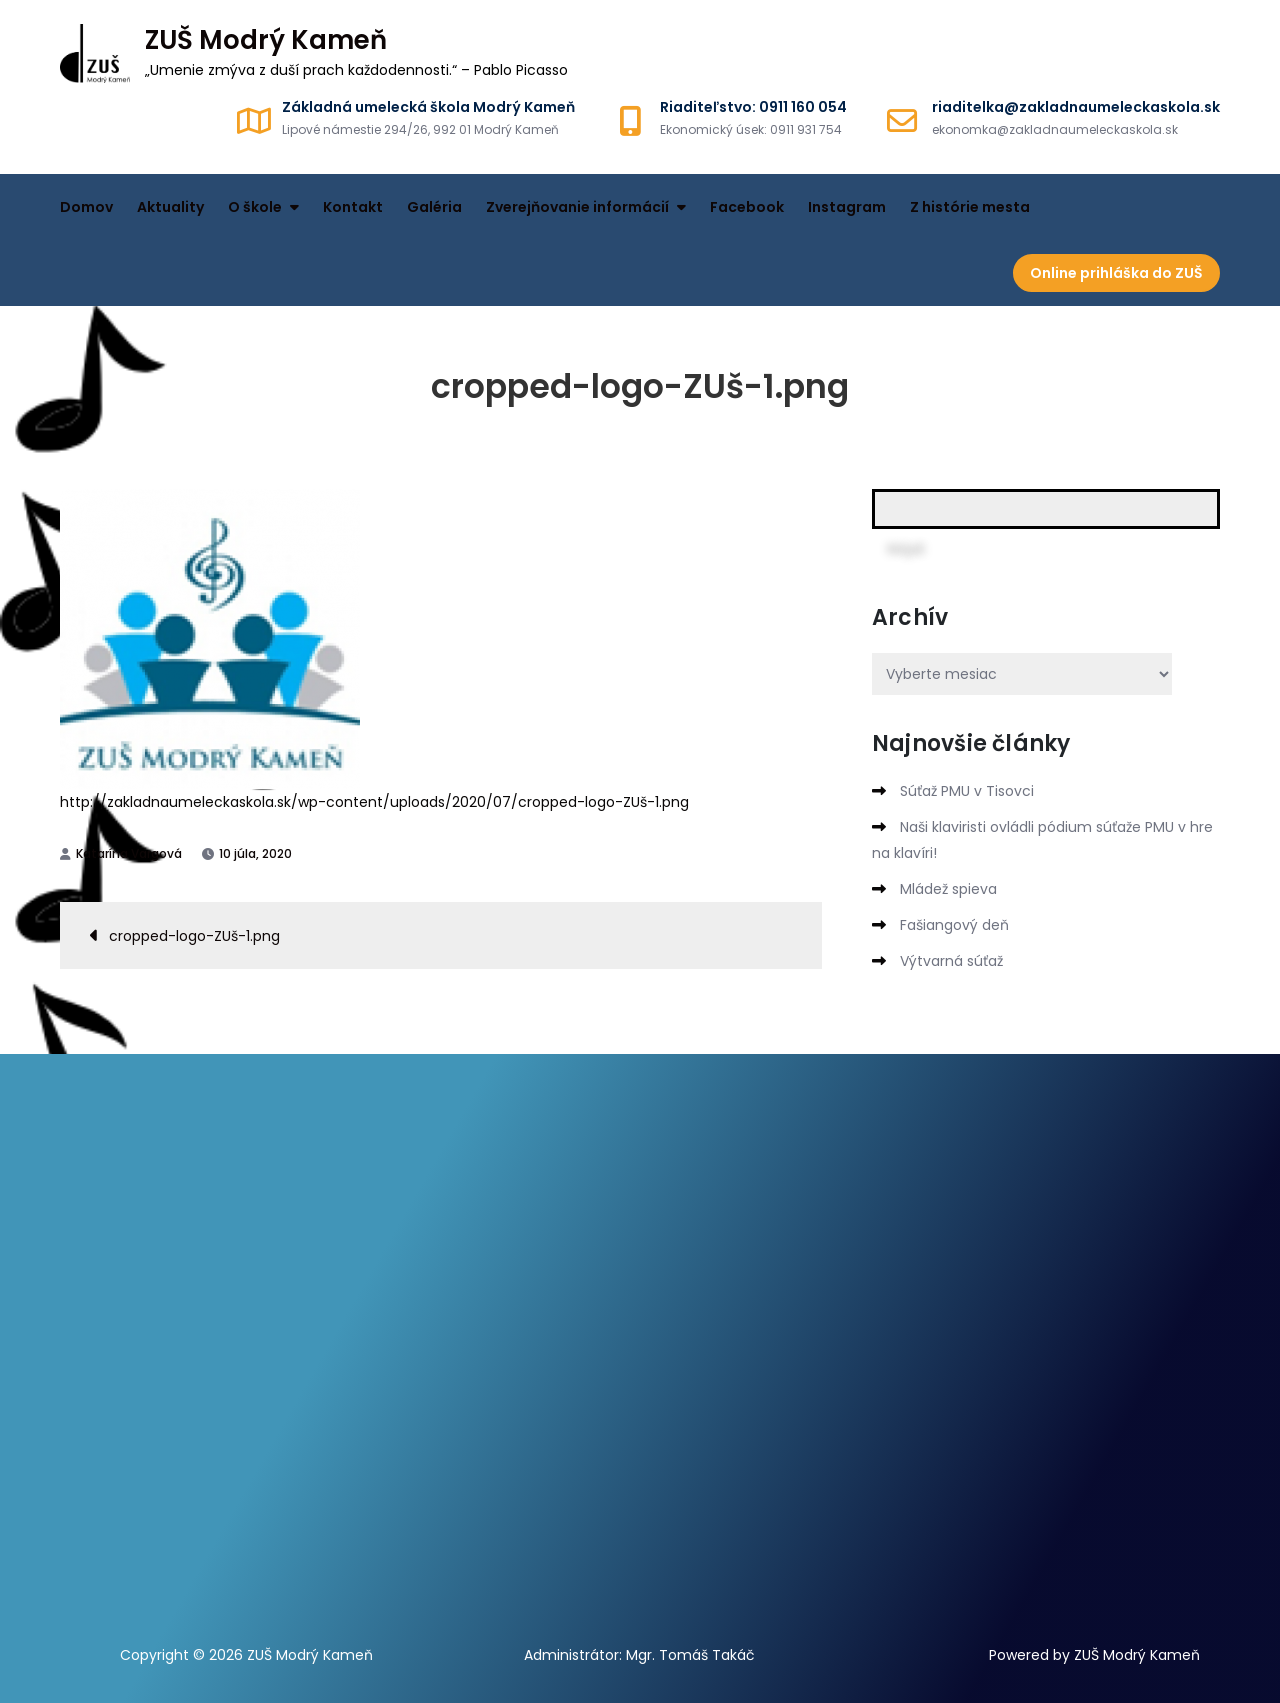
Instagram (847, 207)
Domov (86, 207)
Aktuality (170, 207)
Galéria (434, 207)
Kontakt (353, 207)
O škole (255, 207)
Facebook (747, 207)
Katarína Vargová (129, 853)
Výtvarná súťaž (951, 961)
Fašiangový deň (954, 925)
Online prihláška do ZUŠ (1116, 273)
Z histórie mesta (970, 207)
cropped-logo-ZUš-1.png (194, 936)
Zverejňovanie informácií (577, 207)
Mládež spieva (948, 889)
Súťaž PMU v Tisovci (967, 791)
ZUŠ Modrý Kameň (266, 40)
